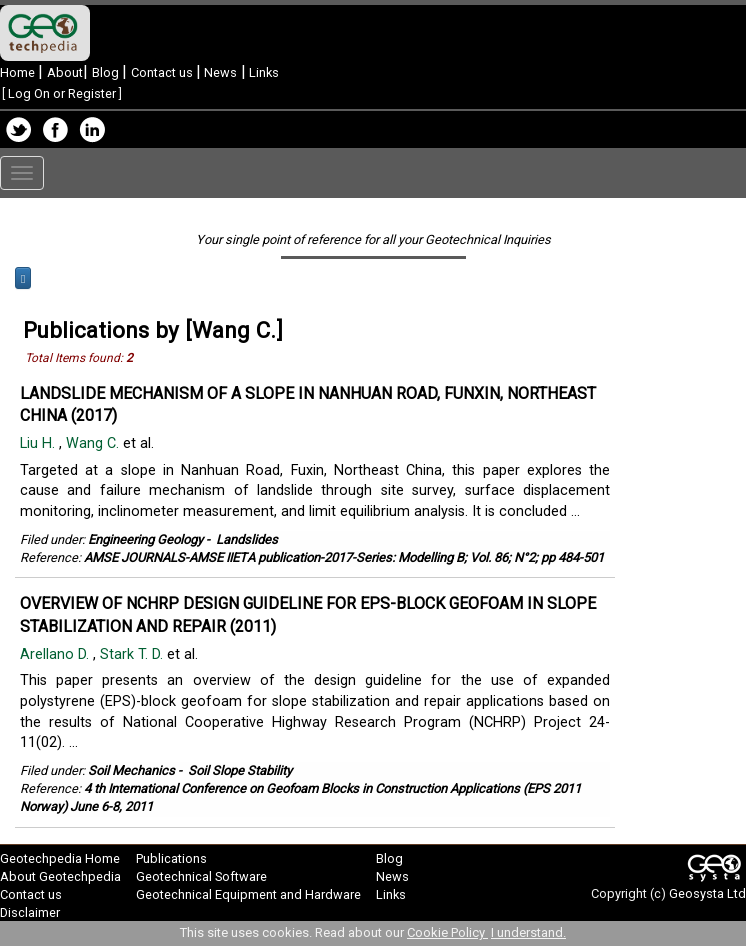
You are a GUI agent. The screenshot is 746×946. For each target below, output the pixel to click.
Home (19, 72)
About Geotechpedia (60, 876)
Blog (107, 72)
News (219, 72)
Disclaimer (30, 912)
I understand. (528, 932)
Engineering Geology (145, 539)
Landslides (247, 539)
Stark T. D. (133, 654)
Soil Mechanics (131, 770)
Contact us (163, 72)
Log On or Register (62, 93)
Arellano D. (56, 654)
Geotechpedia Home (60, 858)
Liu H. (39, 443)
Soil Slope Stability (240, 770)
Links (262, 72)
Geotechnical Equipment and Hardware (248, 894)
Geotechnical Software (201, 876)
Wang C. (94, 443)
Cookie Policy (447, 932)
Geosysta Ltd (707, 893)
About (65, 72)
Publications (171, 858)
